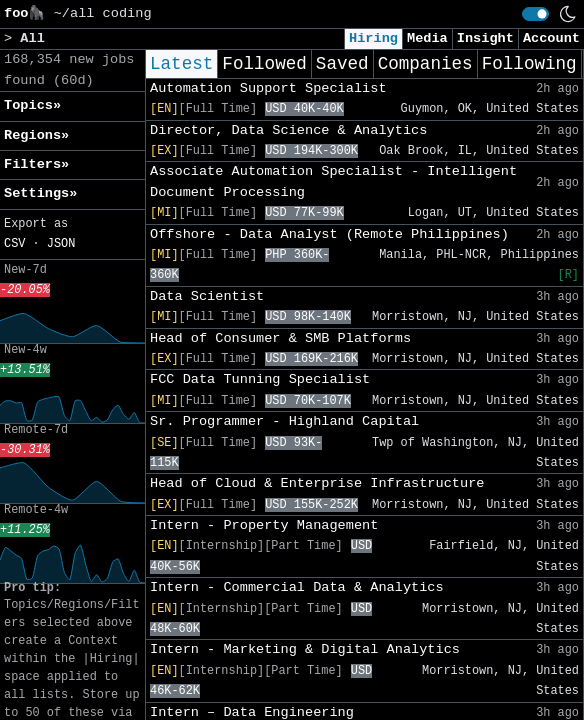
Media (427, 38)
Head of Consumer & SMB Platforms (280, 338)
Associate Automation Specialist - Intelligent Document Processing (333, 181)
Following (529, 64)
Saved (342, 64)
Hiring (373, 38)
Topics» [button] (32, 105)
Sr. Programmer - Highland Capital (284, 421)
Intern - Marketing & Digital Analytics (305, 649)
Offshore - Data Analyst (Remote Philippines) (329, 234)
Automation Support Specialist (268, 88)
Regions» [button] (36, 135)
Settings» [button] (40, 193)
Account (551, 38)
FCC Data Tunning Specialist (260, 379)
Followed (264, 64)
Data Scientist (207, 296)
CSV (14, 244)
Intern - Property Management (264, 525)
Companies (425, 64)
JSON (61, 244)
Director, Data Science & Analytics (288, 130)
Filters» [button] (36, 164)
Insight (485, 38)
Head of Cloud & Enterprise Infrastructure (317, 483)
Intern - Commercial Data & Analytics (297, 587)
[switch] (535, 14)
